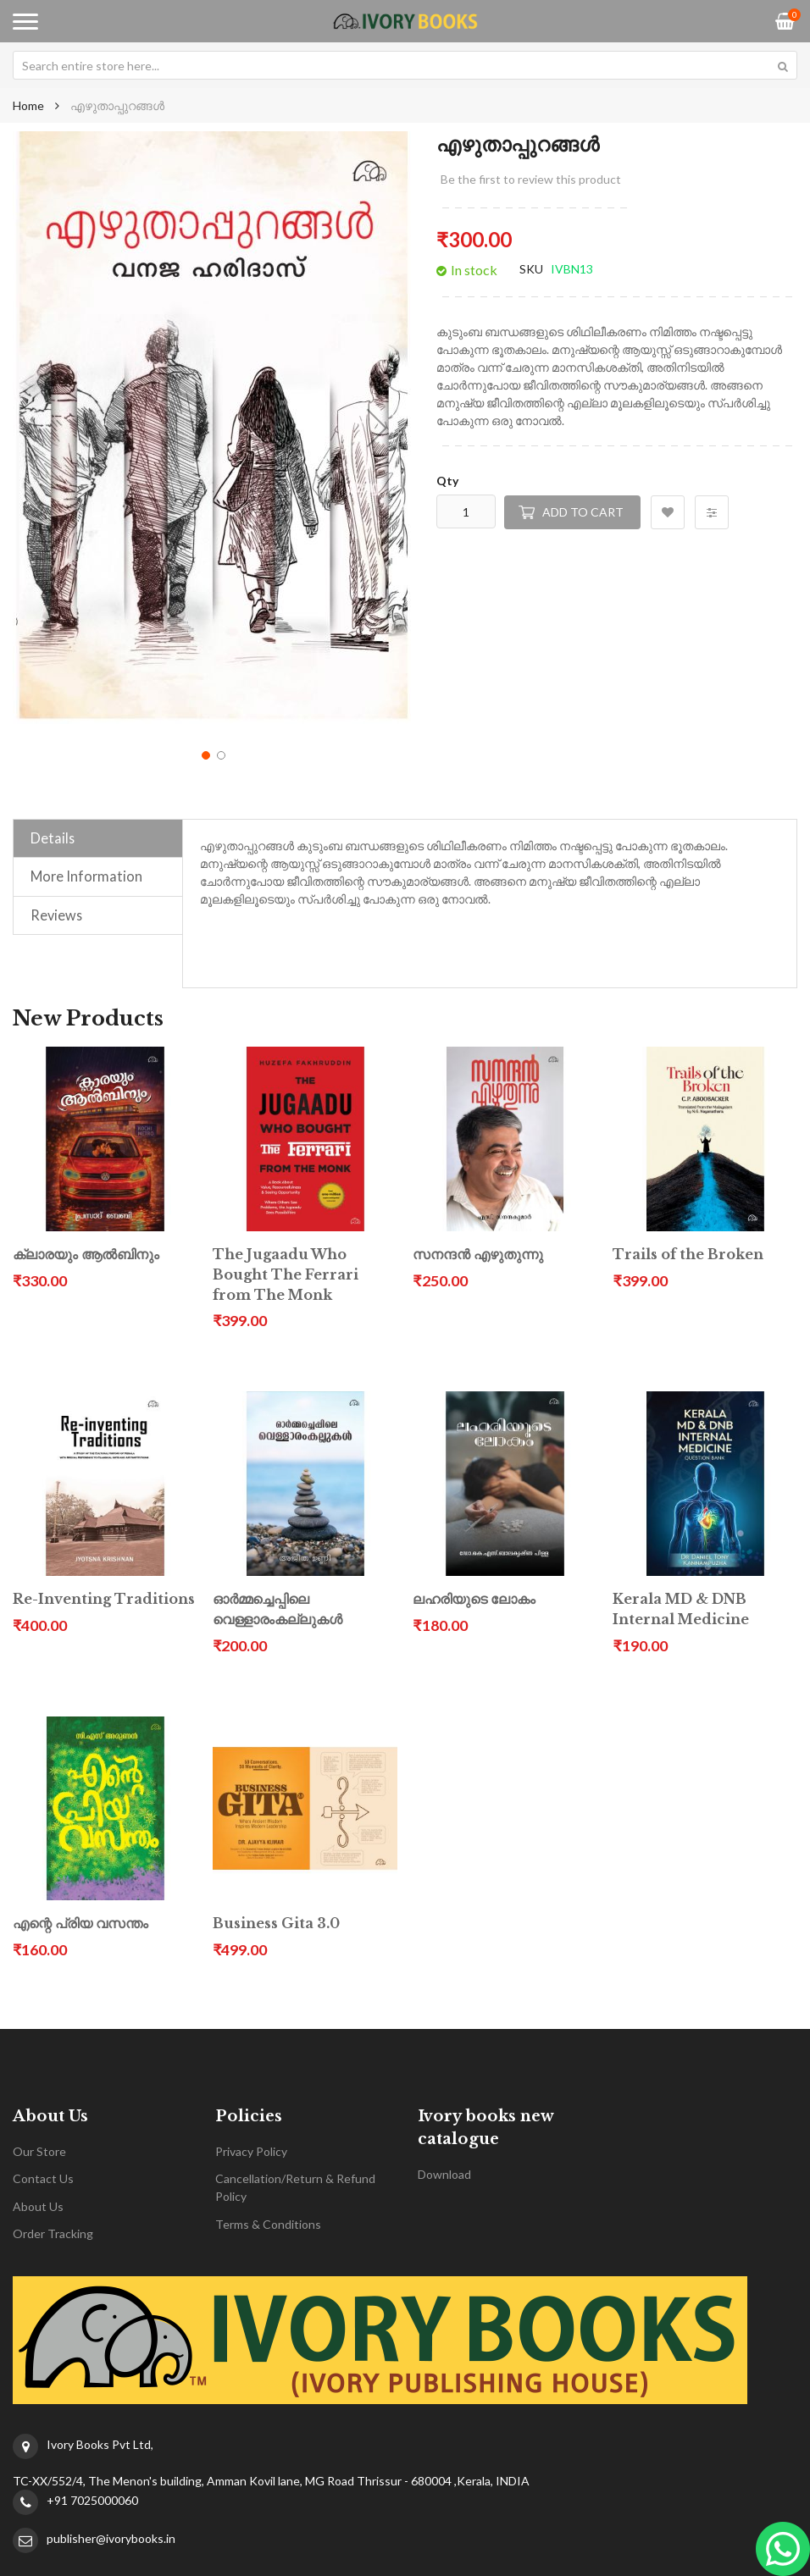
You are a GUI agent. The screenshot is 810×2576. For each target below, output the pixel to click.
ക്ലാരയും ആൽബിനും (86, 1255)
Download (444, 2174)
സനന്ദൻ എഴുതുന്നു (478, 1255)
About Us (38, 2206)
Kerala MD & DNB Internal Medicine (681, 1609)
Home (28, 105)
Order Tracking (53, 2233)
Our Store (39, 2151)
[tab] (98, 838)
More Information (86, 876)
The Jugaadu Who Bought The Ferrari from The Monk (285, 1275)
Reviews (56, 915)
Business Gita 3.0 (276, 1923)
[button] (377, 427)
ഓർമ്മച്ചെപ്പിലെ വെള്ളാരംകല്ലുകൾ (277, 1609)
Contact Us (43, 2178)
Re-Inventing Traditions (104, 1599)
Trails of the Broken (688, 1255)
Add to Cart (583, 512)
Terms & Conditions (268, 2224)
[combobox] (405, 65)
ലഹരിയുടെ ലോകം (474, 1599)
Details (53, 838)
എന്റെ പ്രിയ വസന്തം (80, 1923)
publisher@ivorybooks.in (111, 2538)
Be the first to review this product (531, 179)
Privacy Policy (251, 2151)
